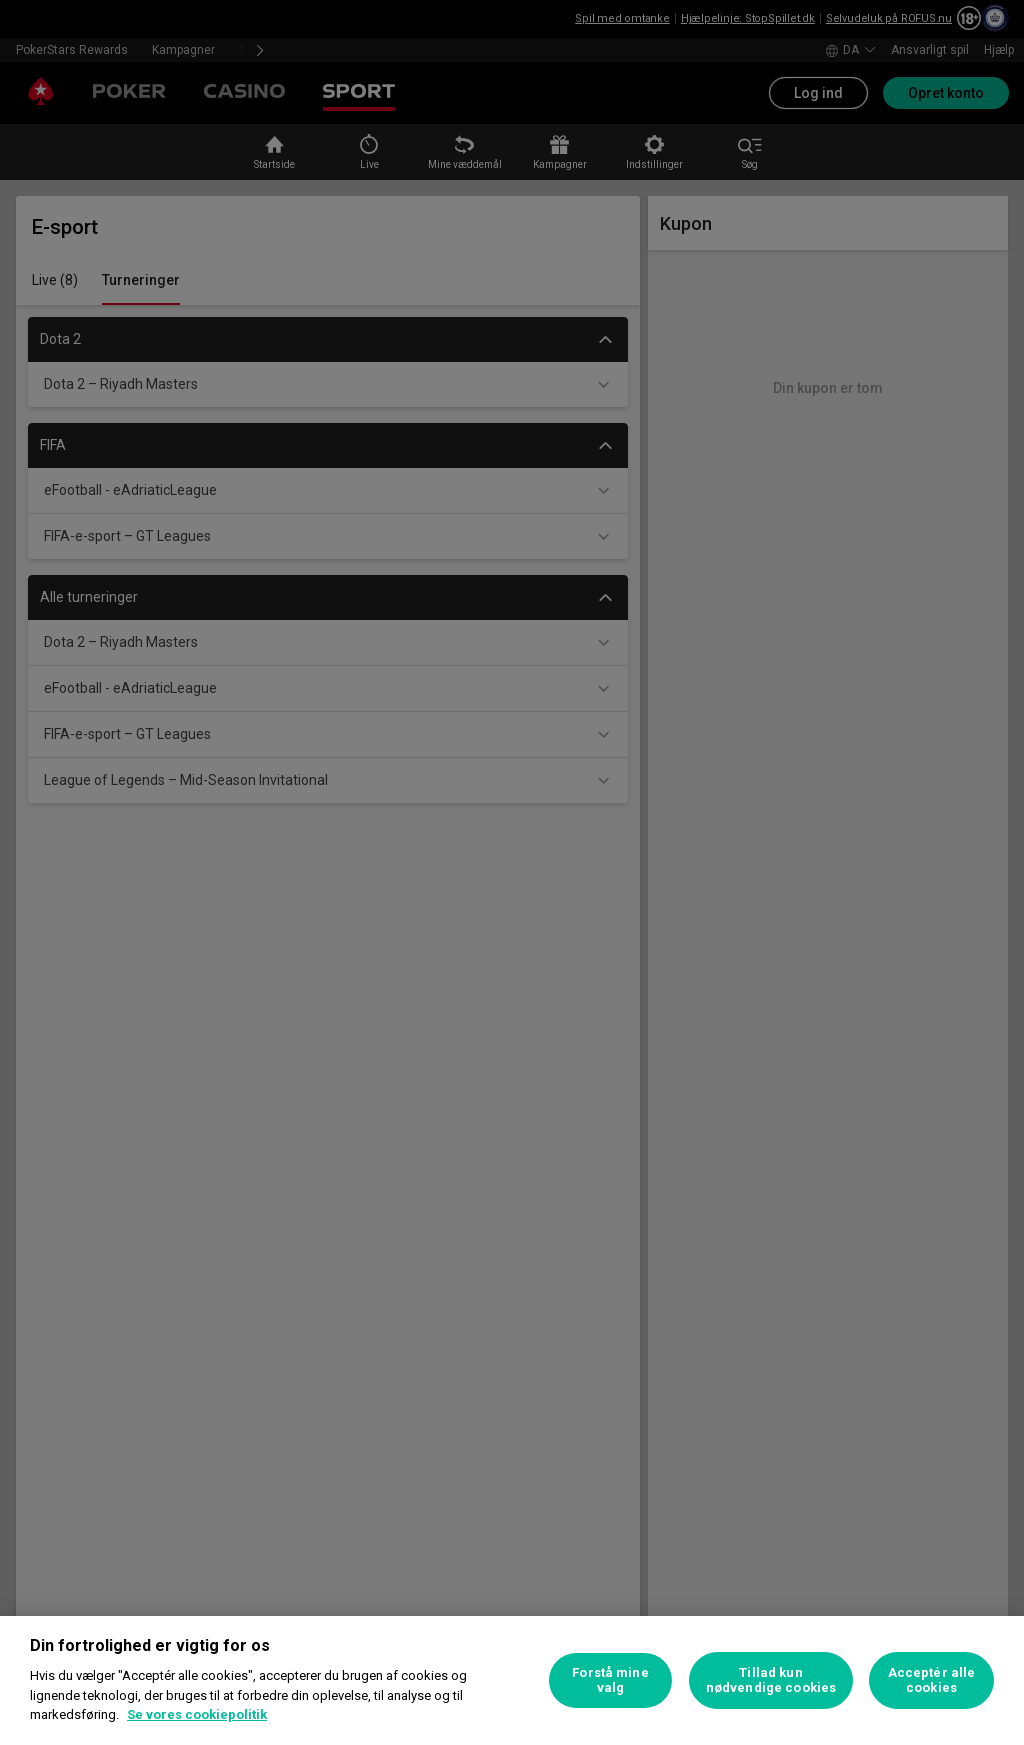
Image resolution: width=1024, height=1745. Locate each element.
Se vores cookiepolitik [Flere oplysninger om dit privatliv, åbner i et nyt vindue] (197, 1714)
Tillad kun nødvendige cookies (771, 1680)
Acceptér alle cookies (932, 1680)
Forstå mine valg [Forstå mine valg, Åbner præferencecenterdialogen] (610, 1680)
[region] (512, 1680)
